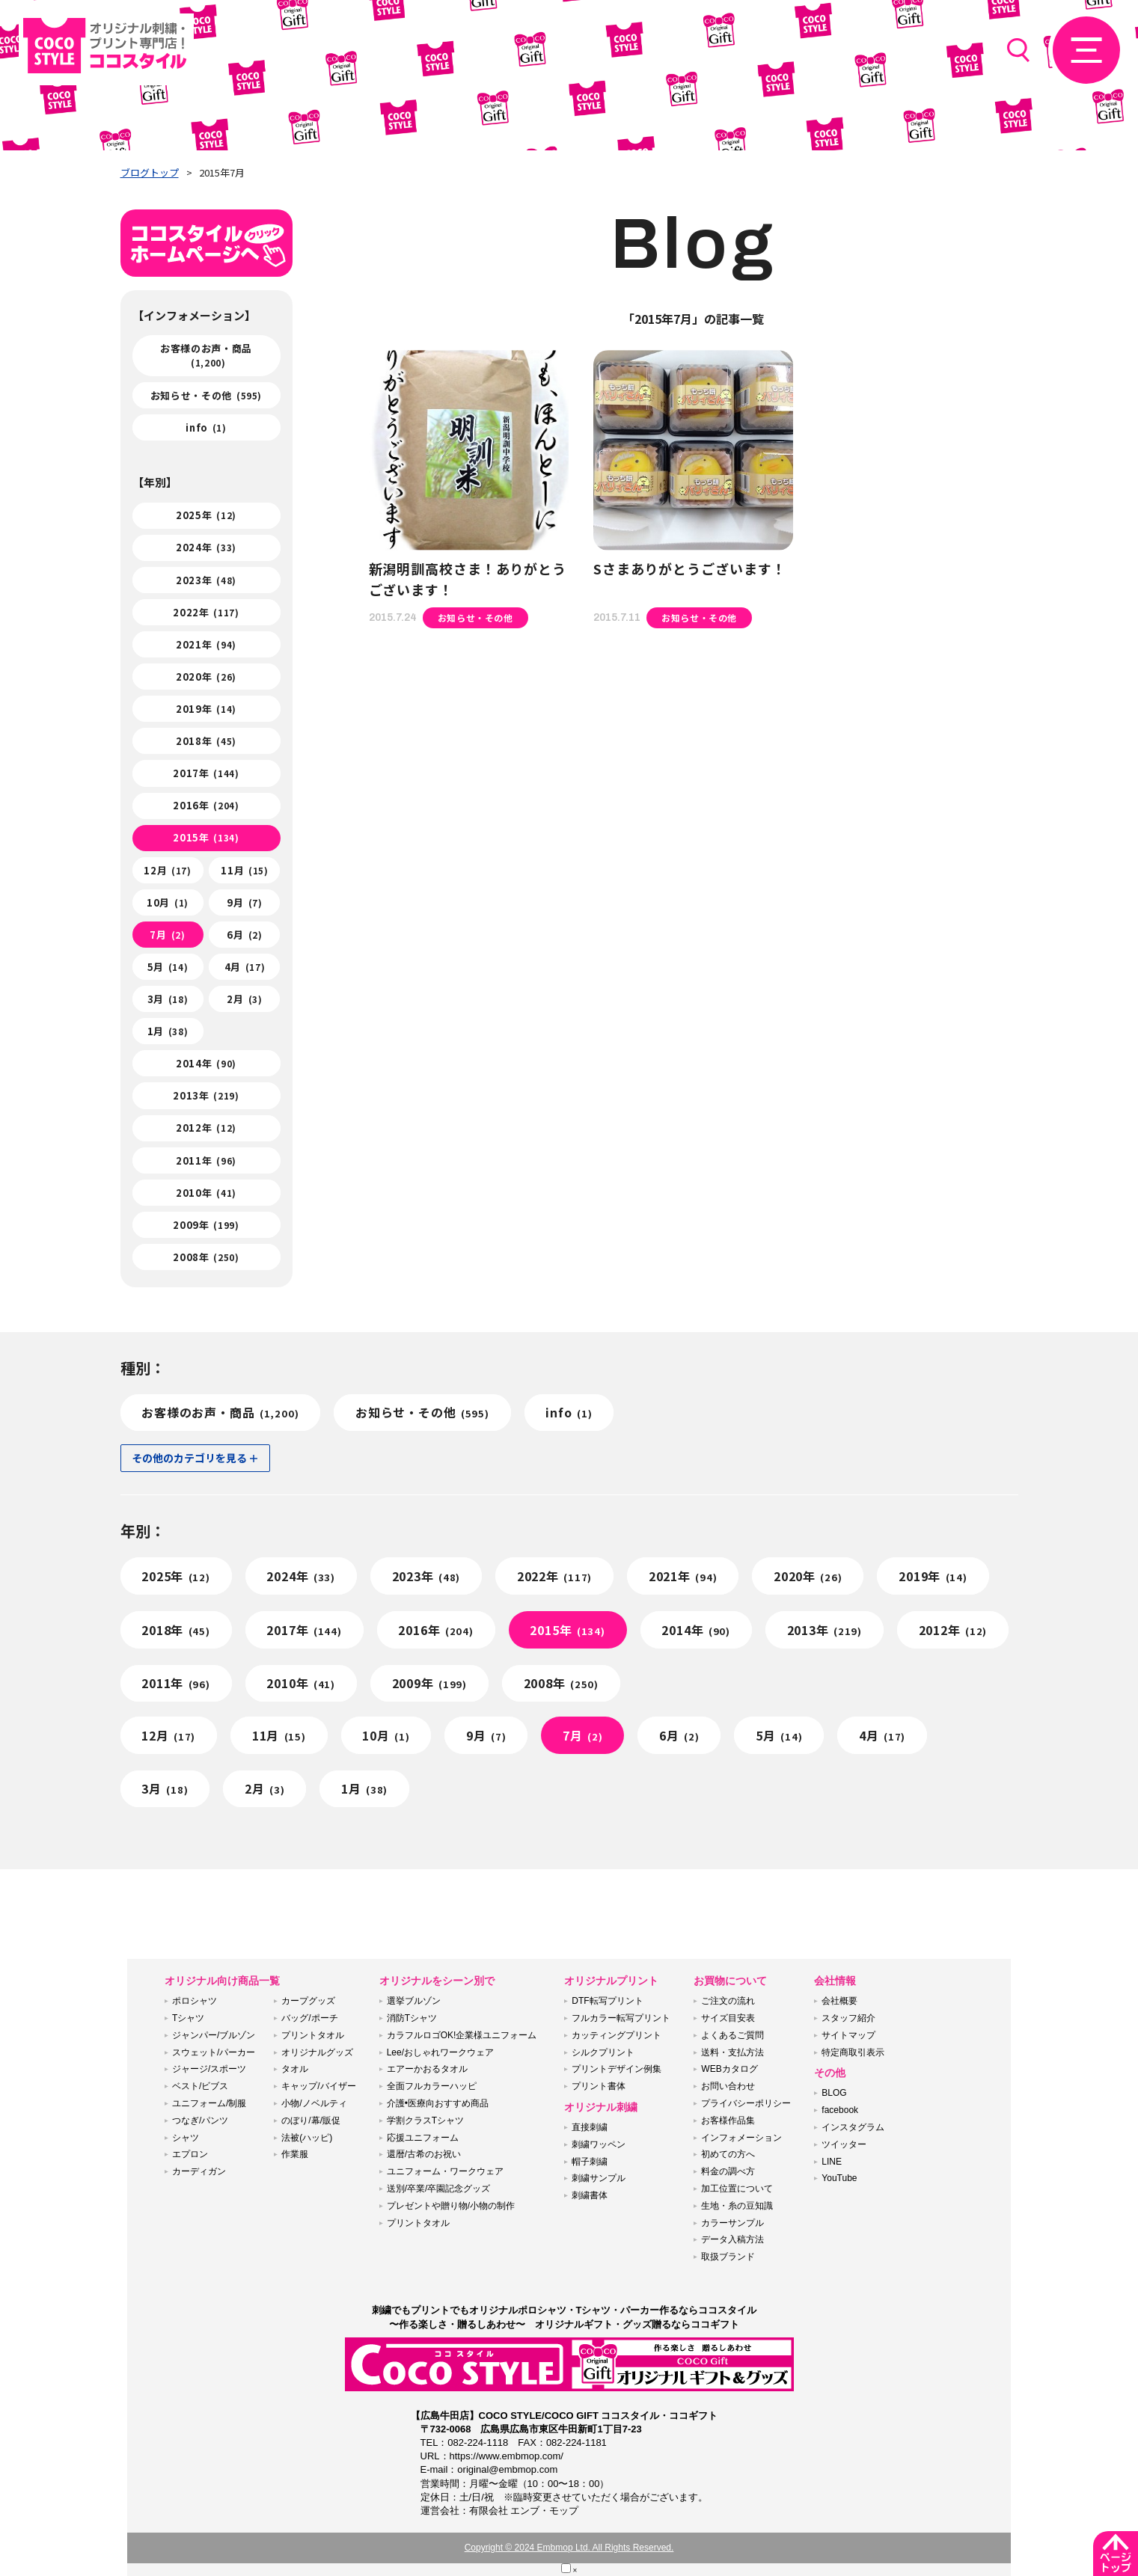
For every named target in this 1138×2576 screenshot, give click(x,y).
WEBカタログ (729, 2069)
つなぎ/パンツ (200, 2120)
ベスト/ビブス (200, 2086)
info (206, 427)
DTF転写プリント (607, 2001)
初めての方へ (728, 2154)
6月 (244, 934)
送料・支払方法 (732, 2052)
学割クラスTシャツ (425, 2120)
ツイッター (844, 2144)
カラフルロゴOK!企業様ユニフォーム (462, 2035)
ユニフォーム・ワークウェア (445, 2171)
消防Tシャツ (412, 2018)
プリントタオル (312, 2035)
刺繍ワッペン (598, 2144)
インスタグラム (853, 2127)
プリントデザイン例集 (616, 2069)
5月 (168, 967)
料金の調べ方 (728, 2171)
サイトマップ (848, 2035)
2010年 (206, 1193)
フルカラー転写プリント (621, 2018)
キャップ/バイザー (318, 2086)
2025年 (206, 515)
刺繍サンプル (598, 2178)
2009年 (206, 1225)
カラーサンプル (732, 2223)
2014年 (206, 1063)
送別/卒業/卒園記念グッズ (439, 2188)
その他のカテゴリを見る (189, 1457)
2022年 (206, 612)
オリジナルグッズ (317, 2052)
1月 (168, 1031)
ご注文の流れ (728, 2001)
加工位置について (737, 2188)
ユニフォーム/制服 (209, 2103)
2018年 (206, 741)
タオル (294, 2069)
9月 (244, 902)
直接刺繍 (590, 2127)
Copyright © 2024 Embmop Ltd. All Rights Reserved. (569, 2547)
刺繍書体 (590, 2195)
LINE (832, 2161)
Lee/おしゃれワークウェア (440, 2052)
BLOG (834, 2093)
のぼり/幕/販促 (310, 2120)
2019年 (206, 709)
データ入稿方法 (732, 2239)
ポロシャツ (194, 2001)
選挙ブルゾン (414, 2001)
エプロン (190, 2154)
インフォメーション (741, 2137)
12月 (167, 870)
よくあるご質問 (732, 2035)
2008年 (206, 1257)
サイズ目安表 (728, 2018)
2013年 (206, 1095)
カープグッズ (308, 2001)
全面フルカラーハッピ (432, 2086)
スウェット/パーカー (213, 2052)
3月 (168, 999)
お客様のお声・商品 (206, 355)
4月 (245, 967)
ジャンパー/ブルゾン (213, 2035)
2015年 (206, 837)
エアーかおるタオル (427, 2069)
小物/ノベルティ (313, 2103)
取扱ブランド (728, 2256)
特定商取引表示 (853, 2052)
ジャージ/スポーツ (209, 2069)
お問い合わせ (728, 2086)
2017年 (206, 773)
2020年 (206, 676)
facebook (840, 2110)
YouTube (839, 2178)
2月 (244, 999)
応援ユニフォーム (423, 2137)
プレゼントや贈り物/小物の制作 (451, 2206)
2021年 (206, 644)
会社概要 (839, 2001)
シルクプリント (603, 2052)
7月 (167, 934)
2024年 (206, 547)
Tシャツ (188, 2018)
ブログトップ (149, 172)
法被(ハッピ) (306, 2137)
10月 (168, 902)
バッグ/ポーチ (309, 2018)
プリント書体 (598, 2086)
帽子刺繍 (590, 2161)
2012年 (206, 1127)
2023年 (206, 580)
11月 (244, 870)
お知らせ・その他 (206, 395)
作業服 (294, 2154)
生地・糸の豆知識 (737, 2206)
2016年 (206, 805)
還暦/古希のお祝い (424, 2154)
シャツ (185, 2137)
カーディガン (199, 2171)
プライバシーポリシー (746, 2103)
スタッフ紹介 (848, 2018)
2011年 (206, 1160)
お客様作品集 (728, 2120)
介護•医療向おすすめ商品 (438, 2103)
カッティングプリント (616, 2035)
